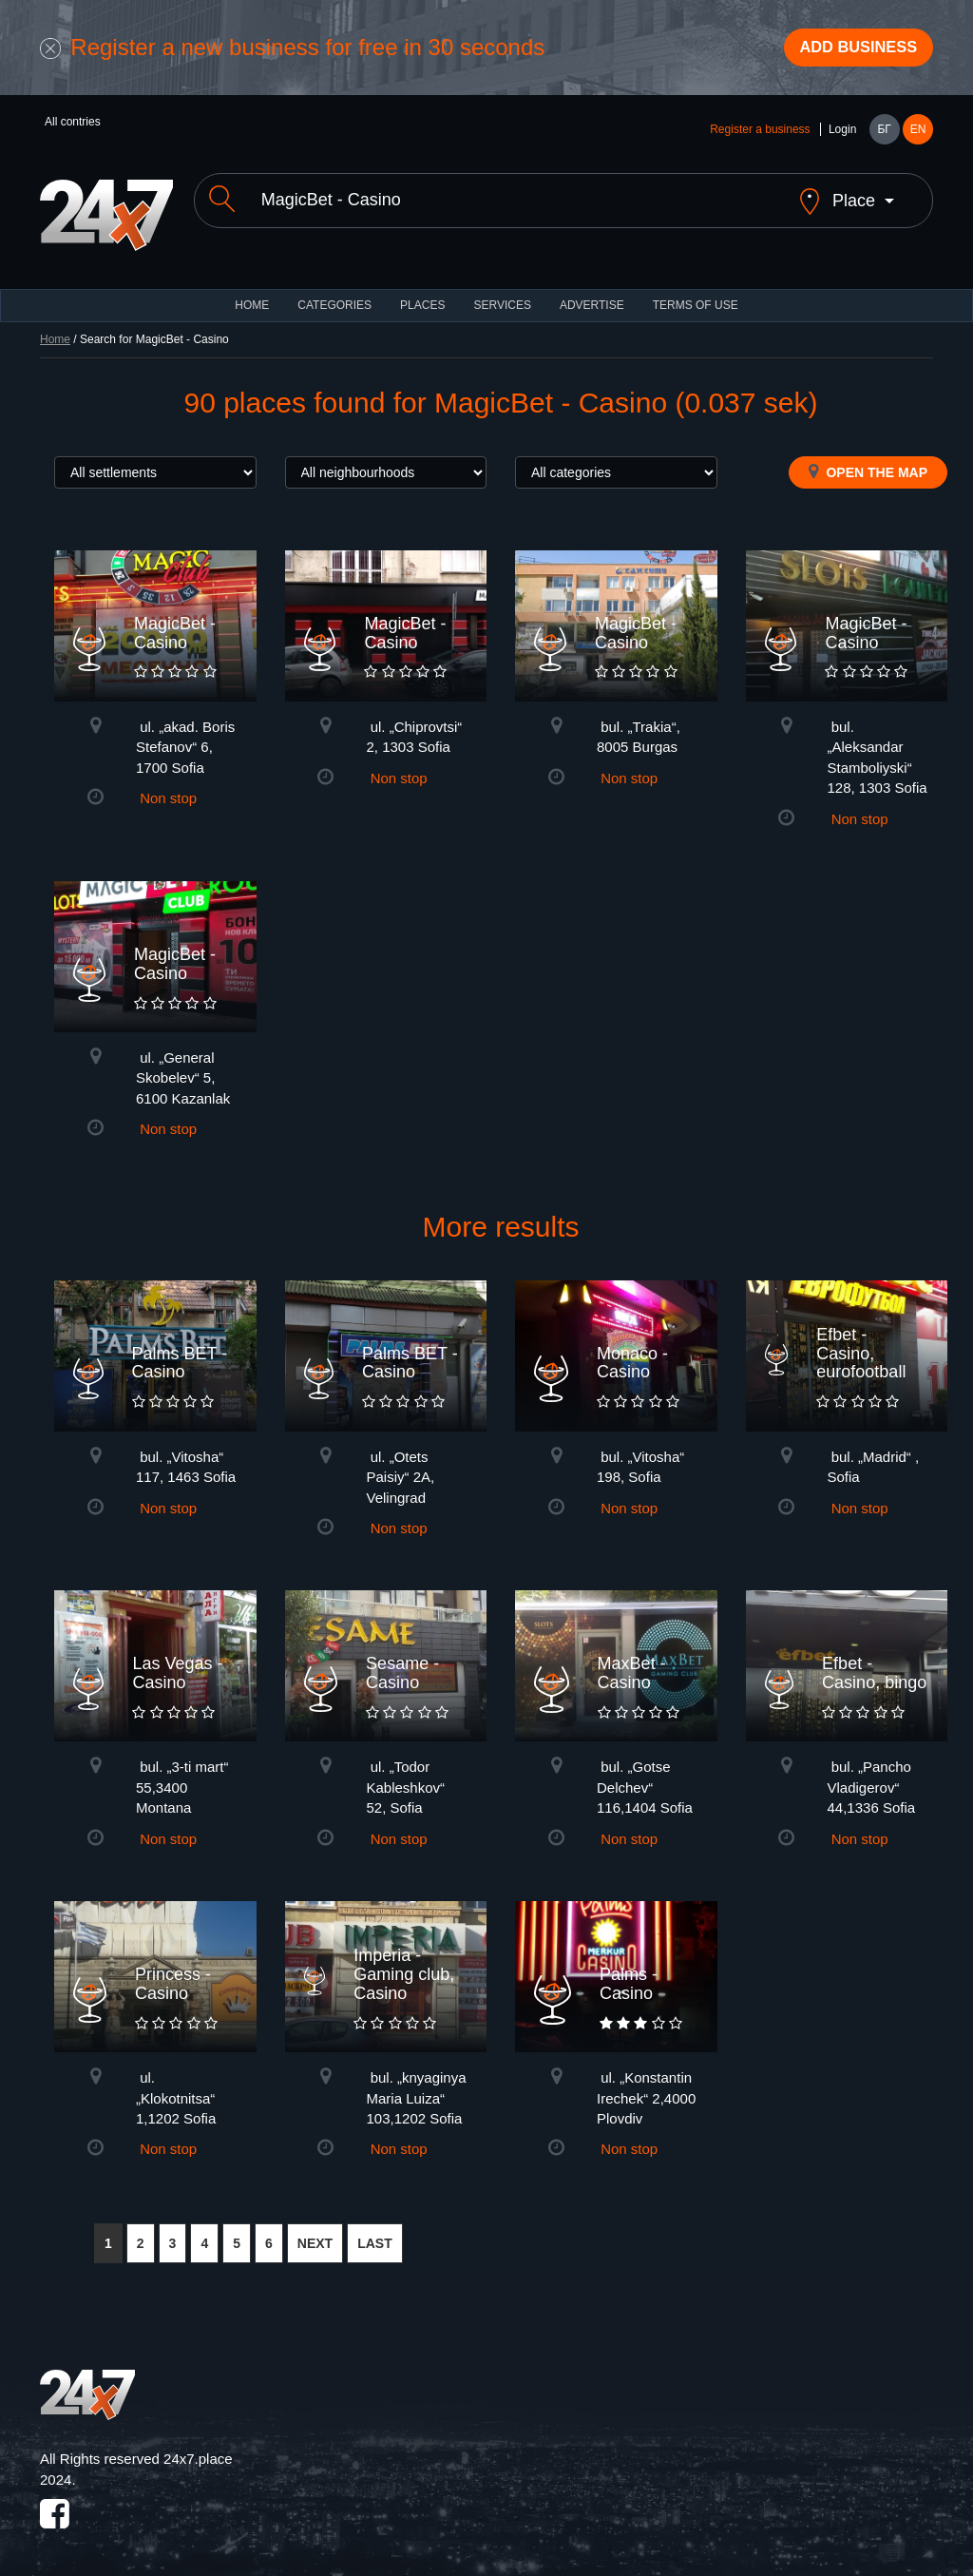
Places (422, 294)
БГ (883, 135)
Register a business (760, 135)
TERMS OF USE (695, 294)
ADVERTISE (592, 294)
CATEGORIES (334, 294)
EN (918, 135)
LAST (374, 2232)
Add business (848, 50)
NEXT (315, 2232)
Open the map (868, 461)
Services (501, 294)
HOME (252, 294)
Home (55, 329)
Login (842, 135)
